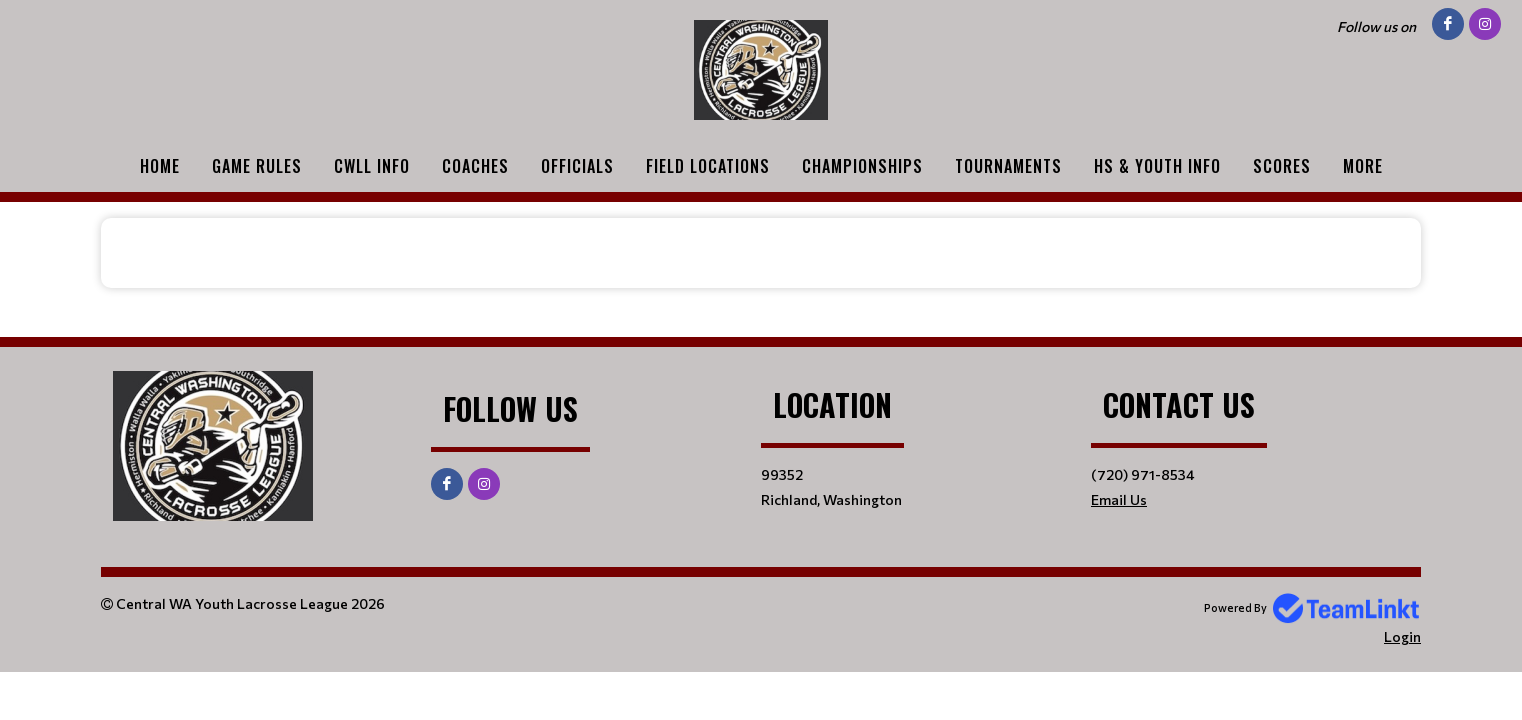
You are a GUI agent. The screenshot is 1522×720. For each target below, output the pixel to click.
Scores (1282, 166)
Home (160, 166)
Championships (862, 166)
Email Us (1119, 499)
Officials (577, 166)
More (1363, 166)
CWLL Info (372, 166)
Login (1402, 636)
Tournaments (1008, 166)
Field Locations (708, 166)
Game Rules (257, 166)
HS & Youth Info (1157, 166)
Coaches (475, 166)
